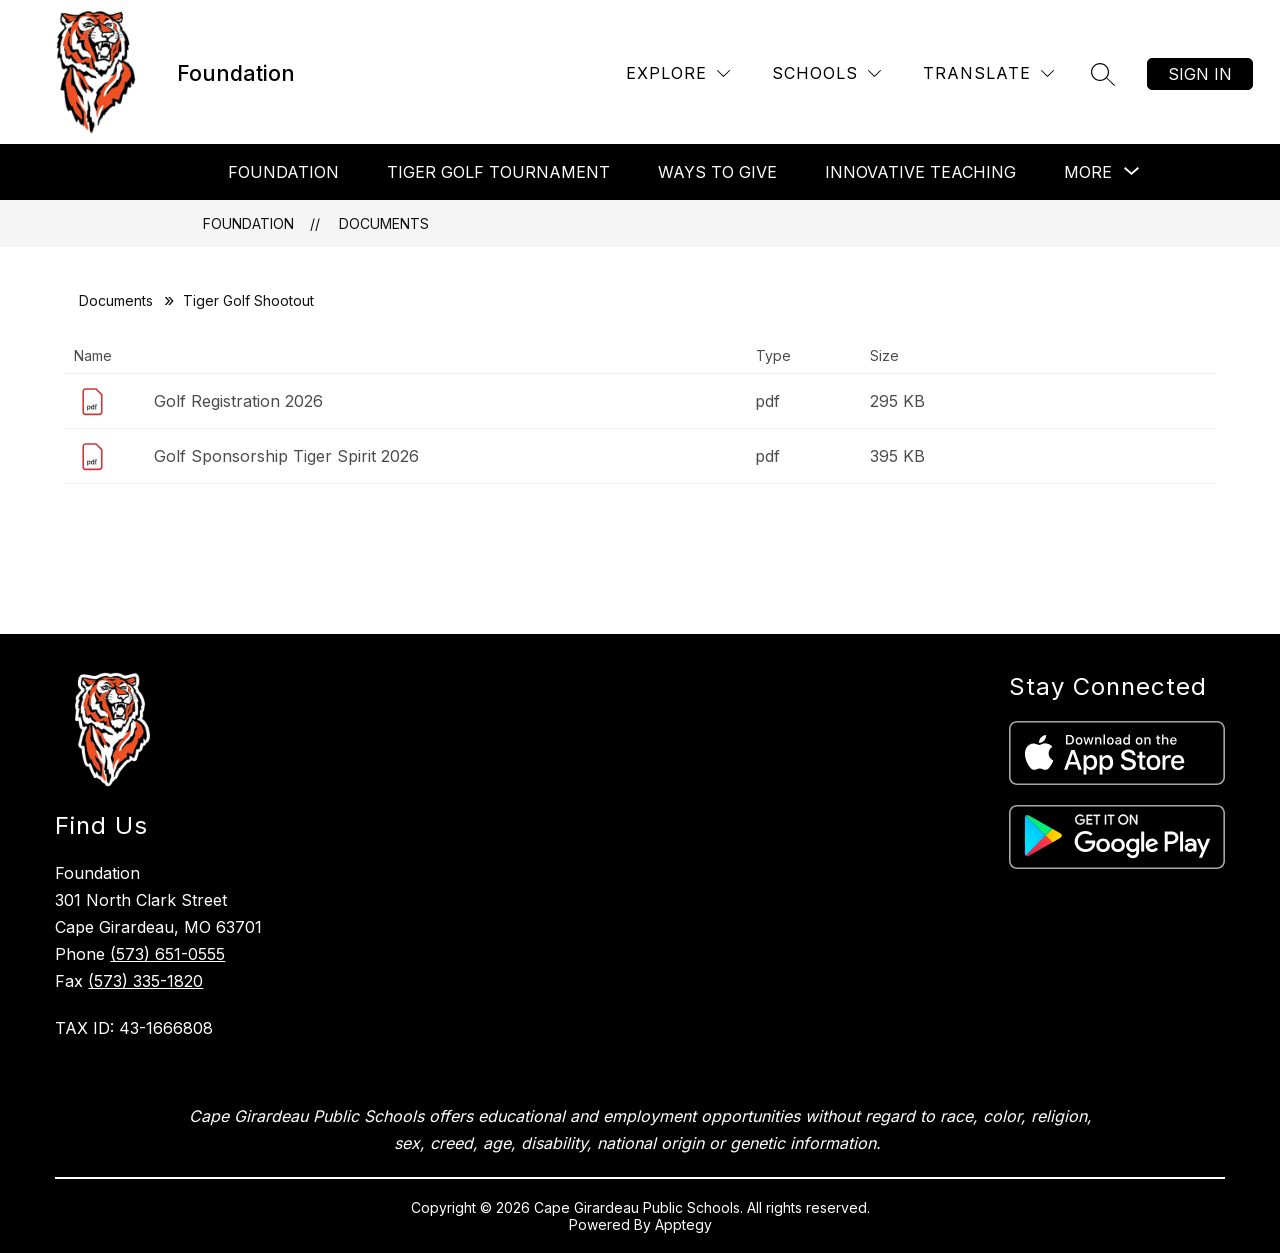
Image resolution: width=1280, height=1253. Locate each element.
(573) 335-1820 (145, 981)
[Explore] (678, 73)
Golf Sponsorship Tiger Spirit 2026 (286, 456)
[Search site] (1103, 74)
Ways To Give (717, 172)
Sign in (1200, 74)
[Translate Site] (988, 73)
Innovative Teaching (920, 172)
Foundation (283, 172)
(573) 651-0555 (167, 954)
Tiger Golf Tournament (498, 172)
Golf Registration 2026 (238, 401)
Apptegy (683, 1224)
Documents (384, 223)
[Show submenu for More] (1088, 172)
